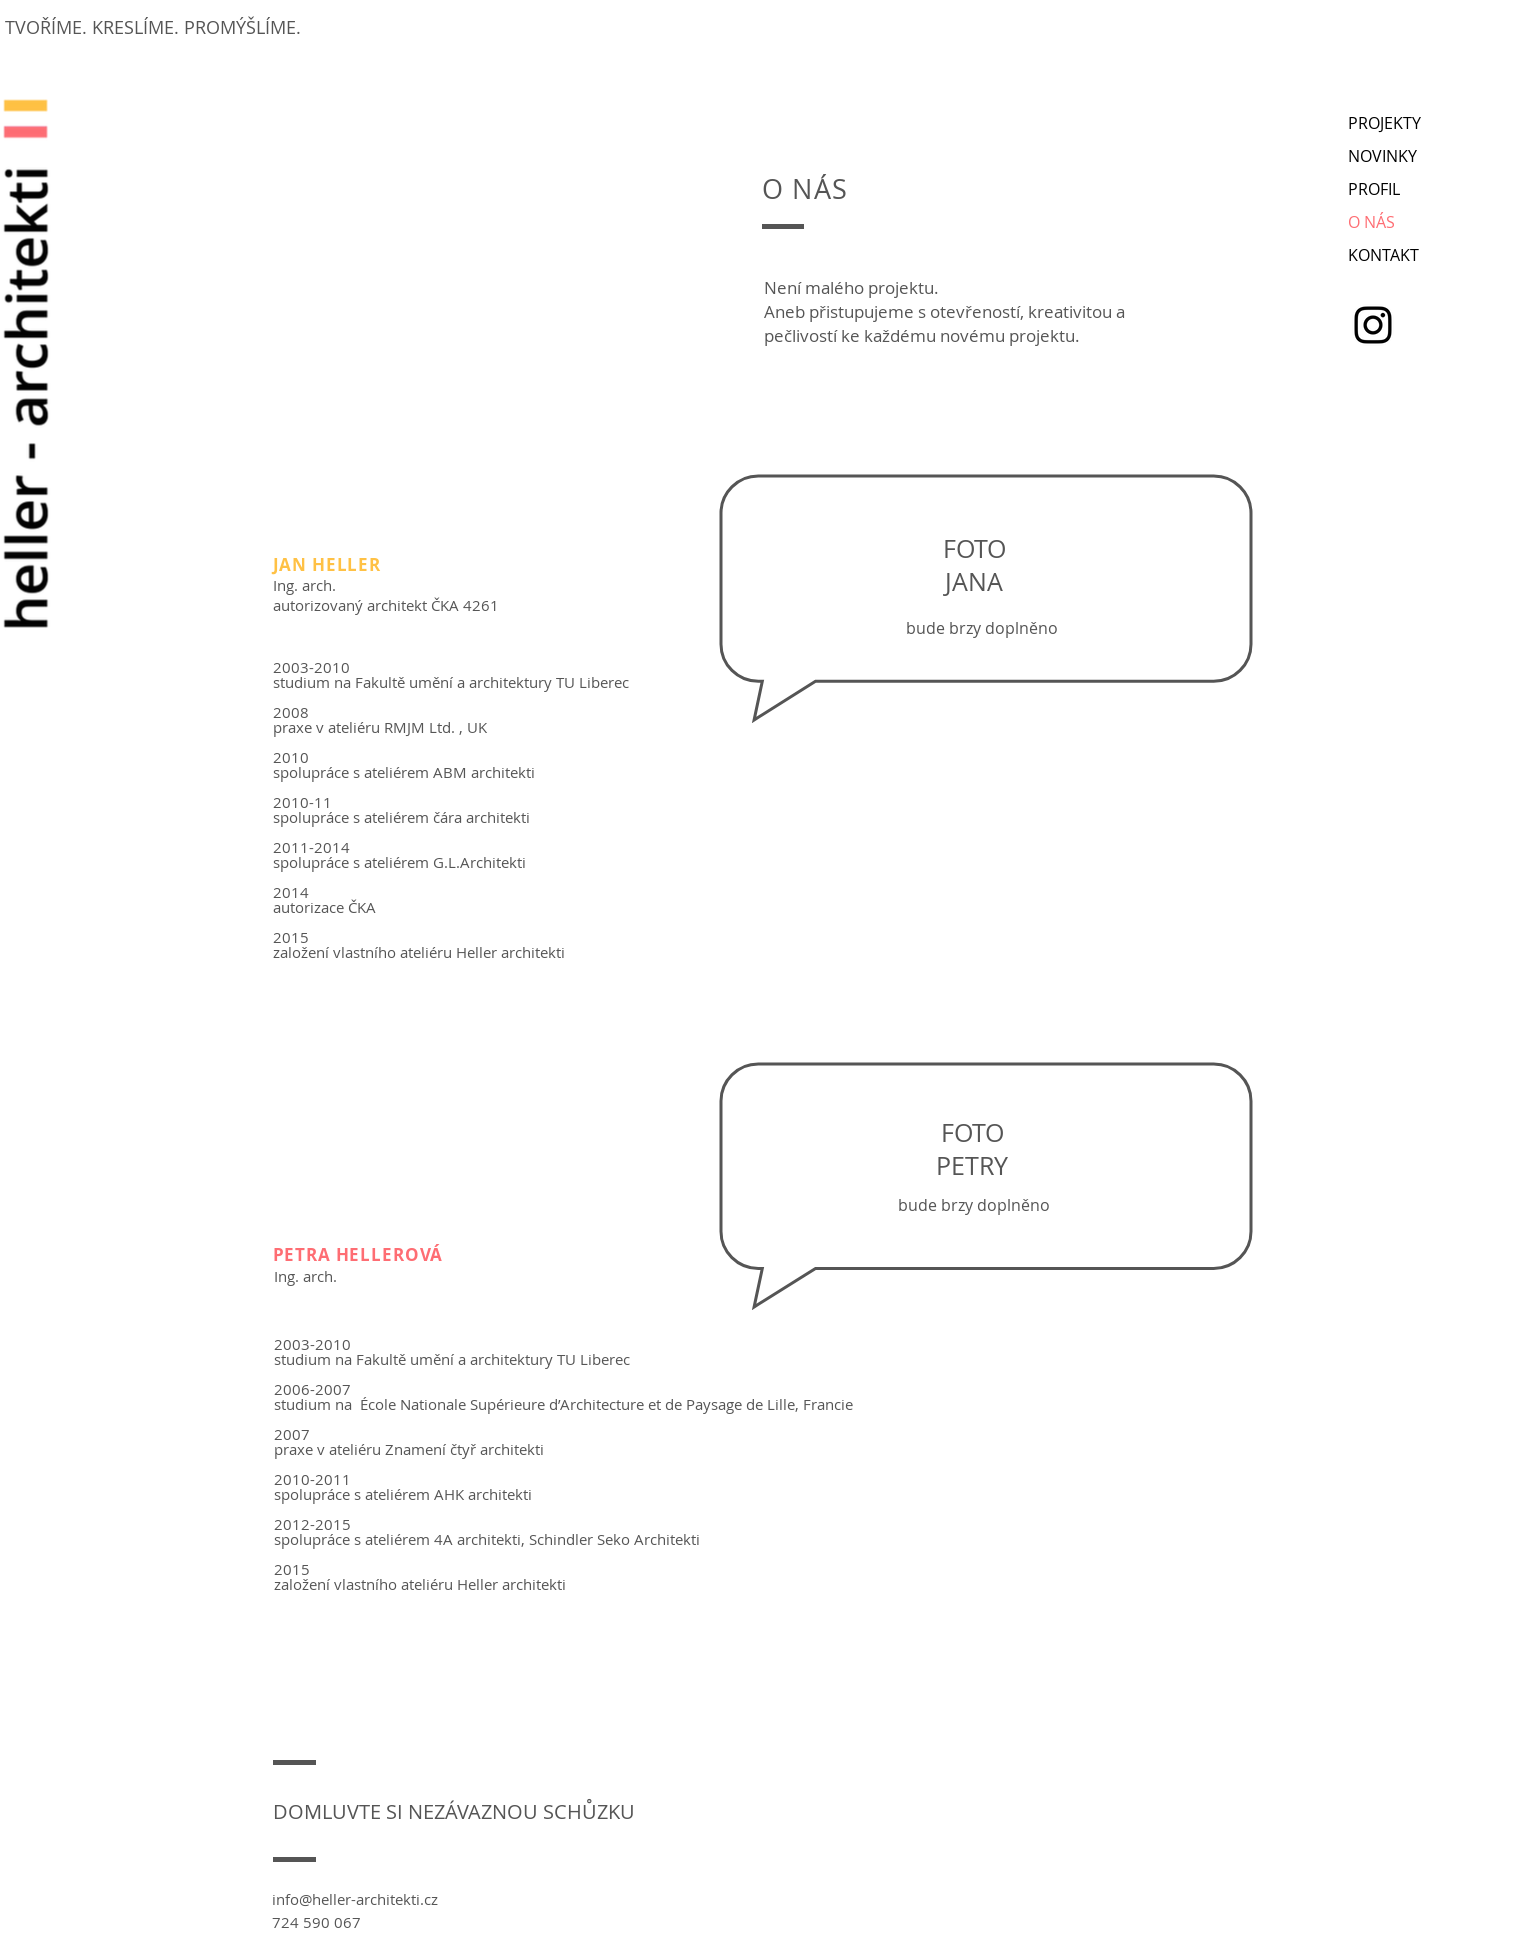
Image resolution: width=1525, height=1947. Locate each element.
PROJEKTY (1384, 123)
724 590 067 (316, 1922)
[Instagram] (1373, 325)
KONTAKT (1383, 255)
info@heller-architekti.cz (355, 1899)
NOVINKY (1382, 156)
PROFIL (1374, 189)
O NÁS (1371, 222)
